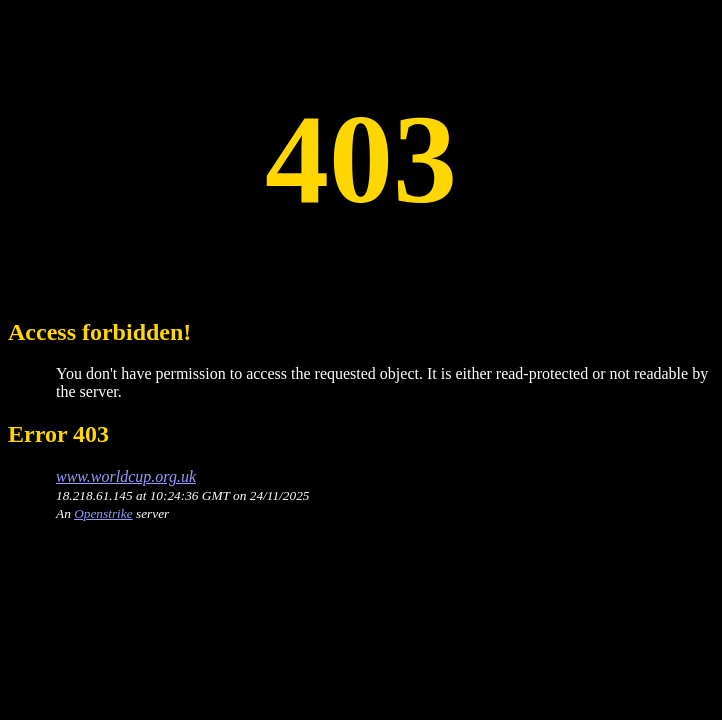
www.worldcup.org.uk (126, 476)
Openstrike (103, 513)
